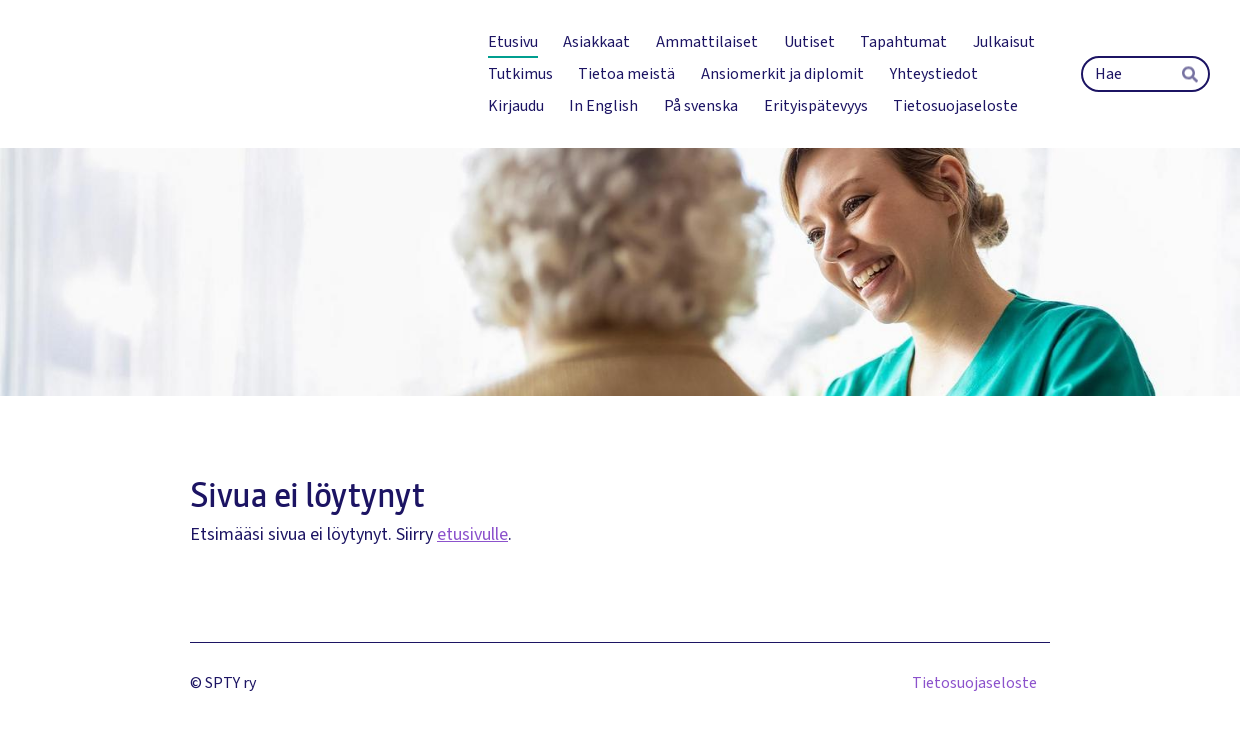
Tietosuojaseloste (974, 683)
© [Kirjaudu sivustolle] (197, 683)
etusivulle (472, 534)
